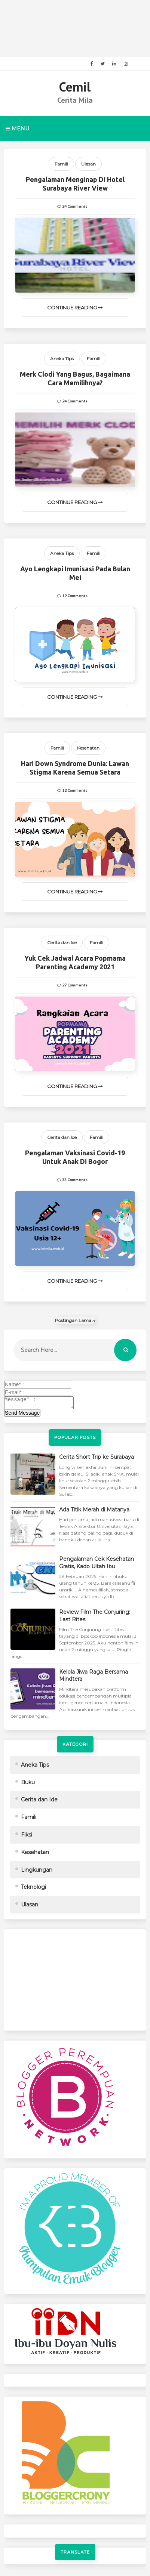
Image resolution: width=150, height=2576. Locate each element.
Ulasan (88, 164)
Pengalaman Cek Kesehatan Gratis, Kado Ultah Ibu (96, 1565)
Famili (61, 164)
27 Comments (75, 985)
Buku (28, 1784)
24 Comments (75, 206)
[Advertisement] (75, 28)
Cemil (75, 86)
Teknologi (33, 1889)
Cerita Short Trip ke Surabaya (96, 1459)
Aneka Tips (62, 358)
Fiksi (26, 1837)
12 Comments (75, 596)
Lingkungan (36, 1872)
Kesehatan (88, 748)
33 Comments (75, 1180)
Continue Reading (75, 308)
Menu (17, 128)
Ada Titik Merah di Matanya (94, 1511)
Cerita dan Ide (62, 942)
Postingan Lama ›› (75, 1320)
